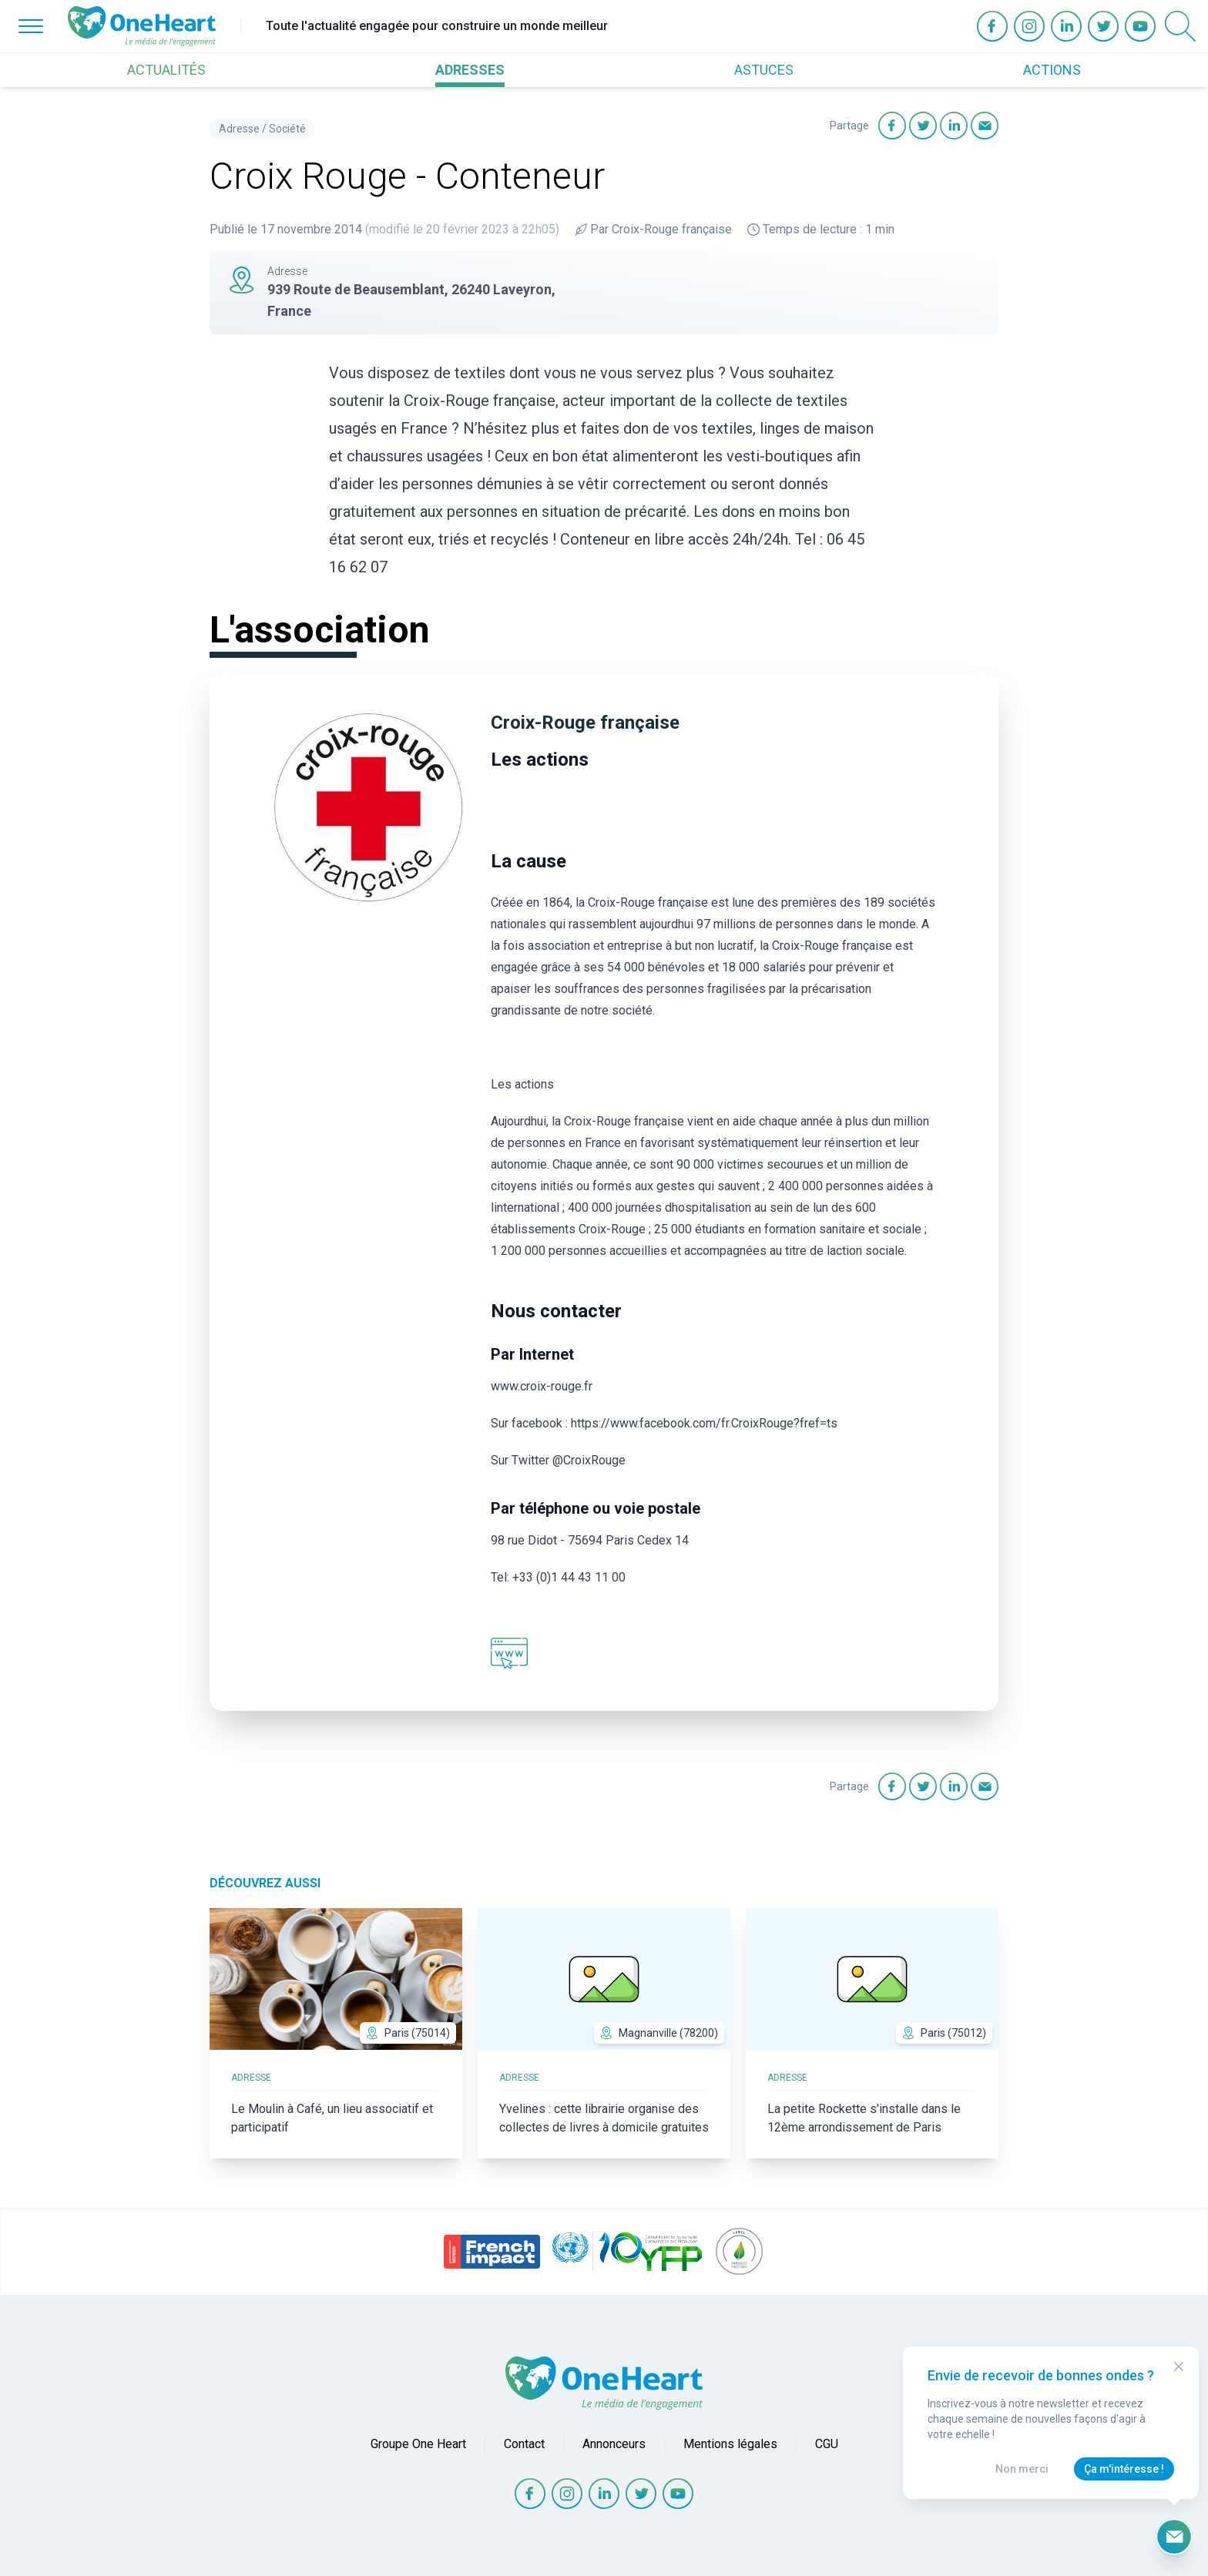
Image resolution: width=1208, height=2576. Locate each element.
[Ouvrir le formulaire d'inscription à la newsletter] (1174, 2536)
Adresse (239, 128)
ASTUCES (764, 70)
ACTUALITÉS (166, 70)
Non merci (1022, 2469)
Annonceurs (614, 2444)
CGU (826, 2444)
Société (287, 128)
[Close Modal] (1179, 2366)
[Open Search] (1180, 26)
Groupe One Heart (418, 2444)
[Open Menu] (30, 26)
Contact (524, 2444)
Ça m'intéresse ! (1124, 2469)
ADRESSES (470, 70)
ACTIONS (1052, 70)
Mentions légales (730, 2444)
